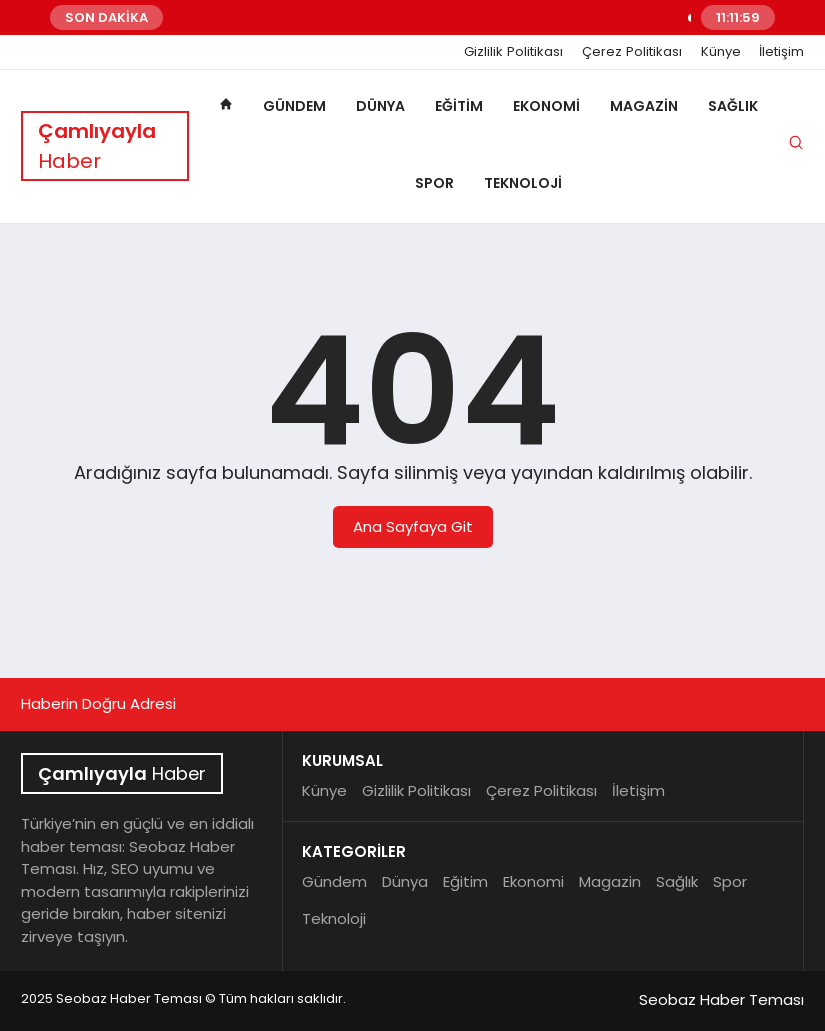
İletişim (781, 52)
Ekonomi (546, 106)
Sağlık (733, 106)
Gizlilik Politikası (513, 52)
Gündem (294, 106)
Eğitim (459, 106)
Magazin (644, 106)
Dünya (380, 106)
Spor (434, 183)
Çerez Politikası (632, 52)
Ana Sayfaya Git (413, 526)
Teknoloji (523, 183)
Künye (721, 52)
